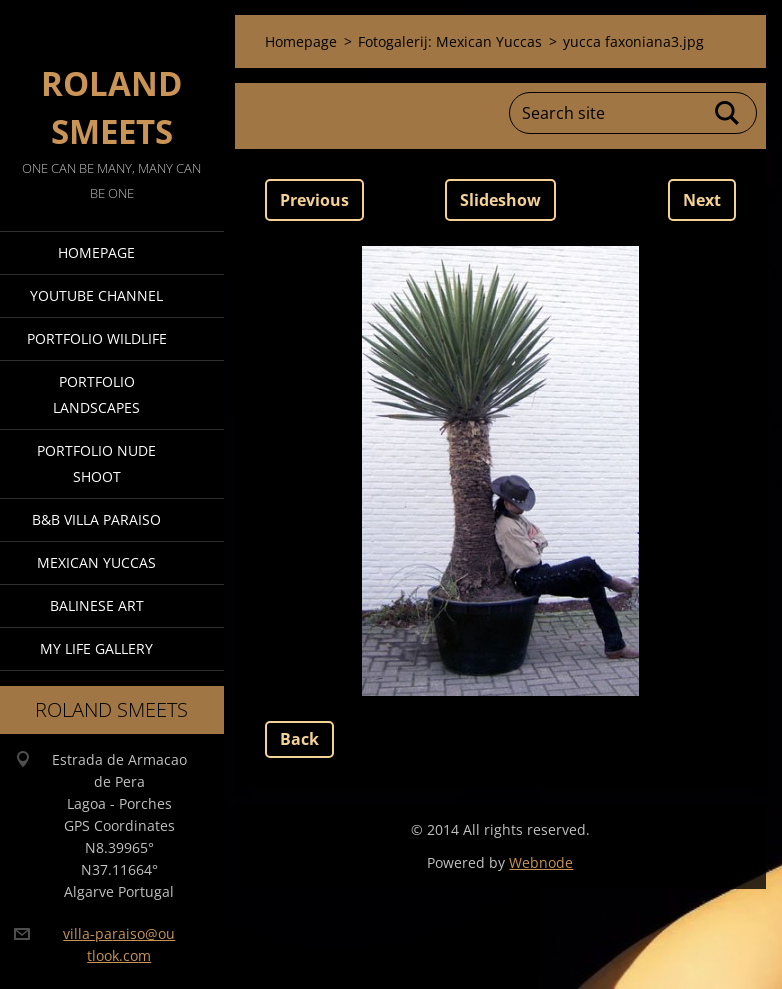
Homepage (96, 252)
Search (728, 113)
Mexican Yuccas (96, 562)
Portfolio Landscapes (96, 394)
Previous (314, 200)
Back (299, 739)
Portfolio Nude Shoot (96, 463)
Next (702, 200)
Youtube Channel (96, 295)
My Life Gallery (96, 648)
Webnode (541, 862)
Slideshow (500, 200)
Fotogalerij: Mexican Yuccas (450, 41)
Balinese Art (97, 605)
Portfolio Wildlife (97, 338)
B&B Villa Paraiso (96, 519)
